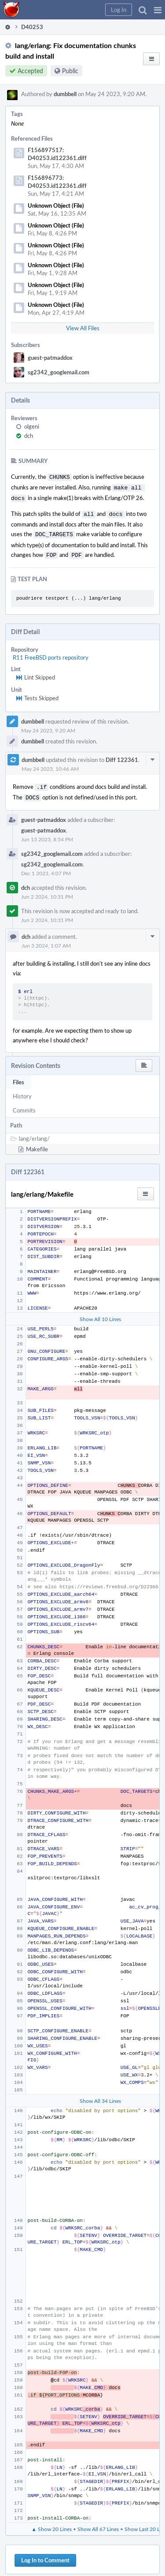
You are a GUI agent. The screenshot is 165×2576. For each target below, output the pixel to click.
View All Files (82, 328)
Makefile (37, 1142)
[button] (157, 9)
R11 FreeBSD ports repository (50, 652)
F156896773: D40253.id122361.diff (57, 182)
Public (70, 71)
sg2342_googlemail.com (58, 372)
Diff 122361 (122, 754)
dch (28, 436)
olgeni (31, 426)
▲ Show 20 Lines (51, 2521)
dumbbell (65, 94)
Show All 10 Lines (100, 1311)
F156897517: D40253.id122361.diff (57, 154)
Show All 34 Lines (100, 2093)
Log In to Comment (45, 2553)
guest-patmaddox (50, 358)
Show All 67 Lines (98, 2521)
